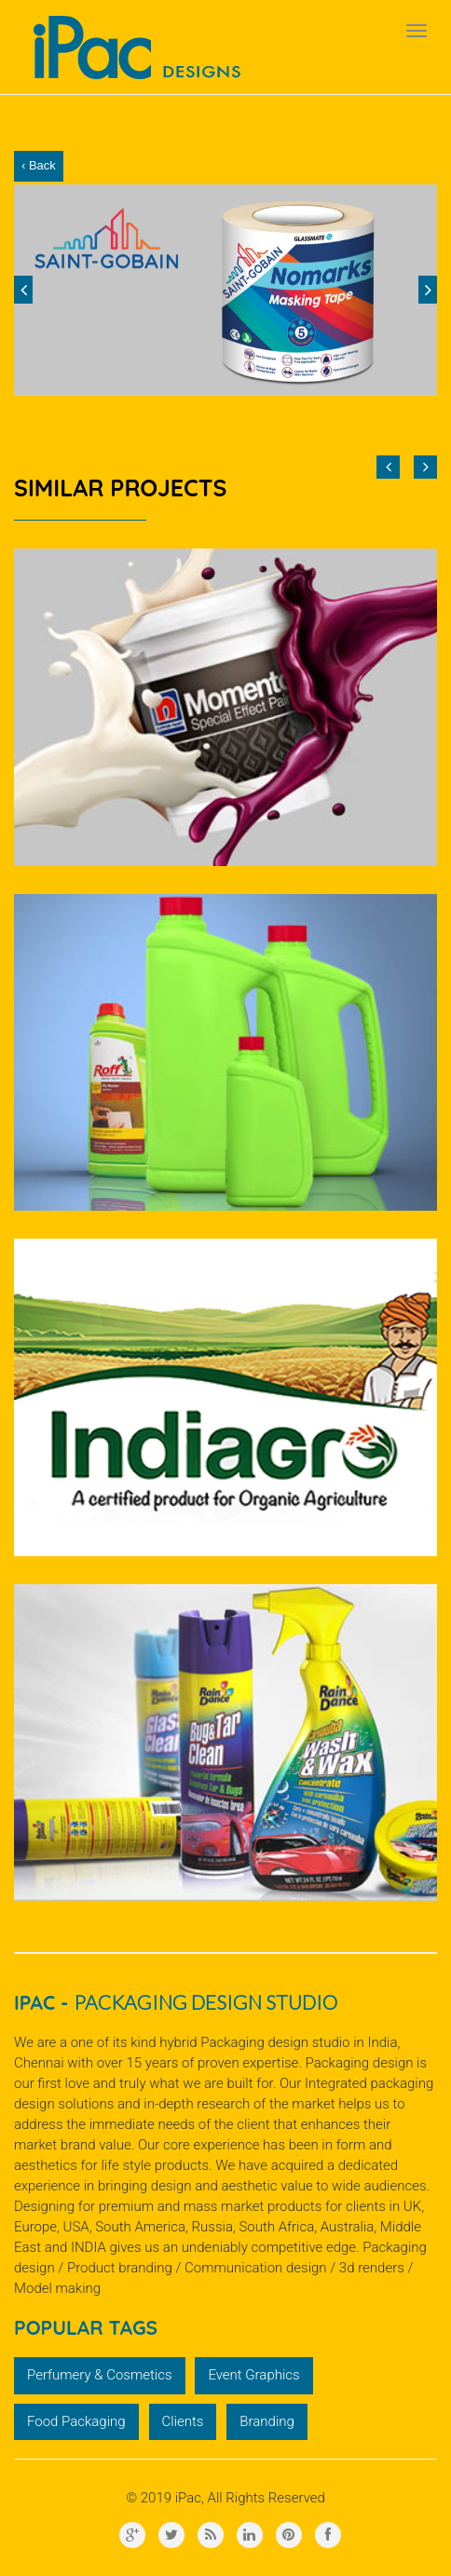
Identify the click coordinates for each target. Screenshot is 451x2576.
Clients (183, 2421)
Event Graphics (253, 2374)
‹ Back (38, 165)
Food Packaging (76, 2421)
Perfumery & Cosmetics (99, 2374)
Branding (266, 2421)
